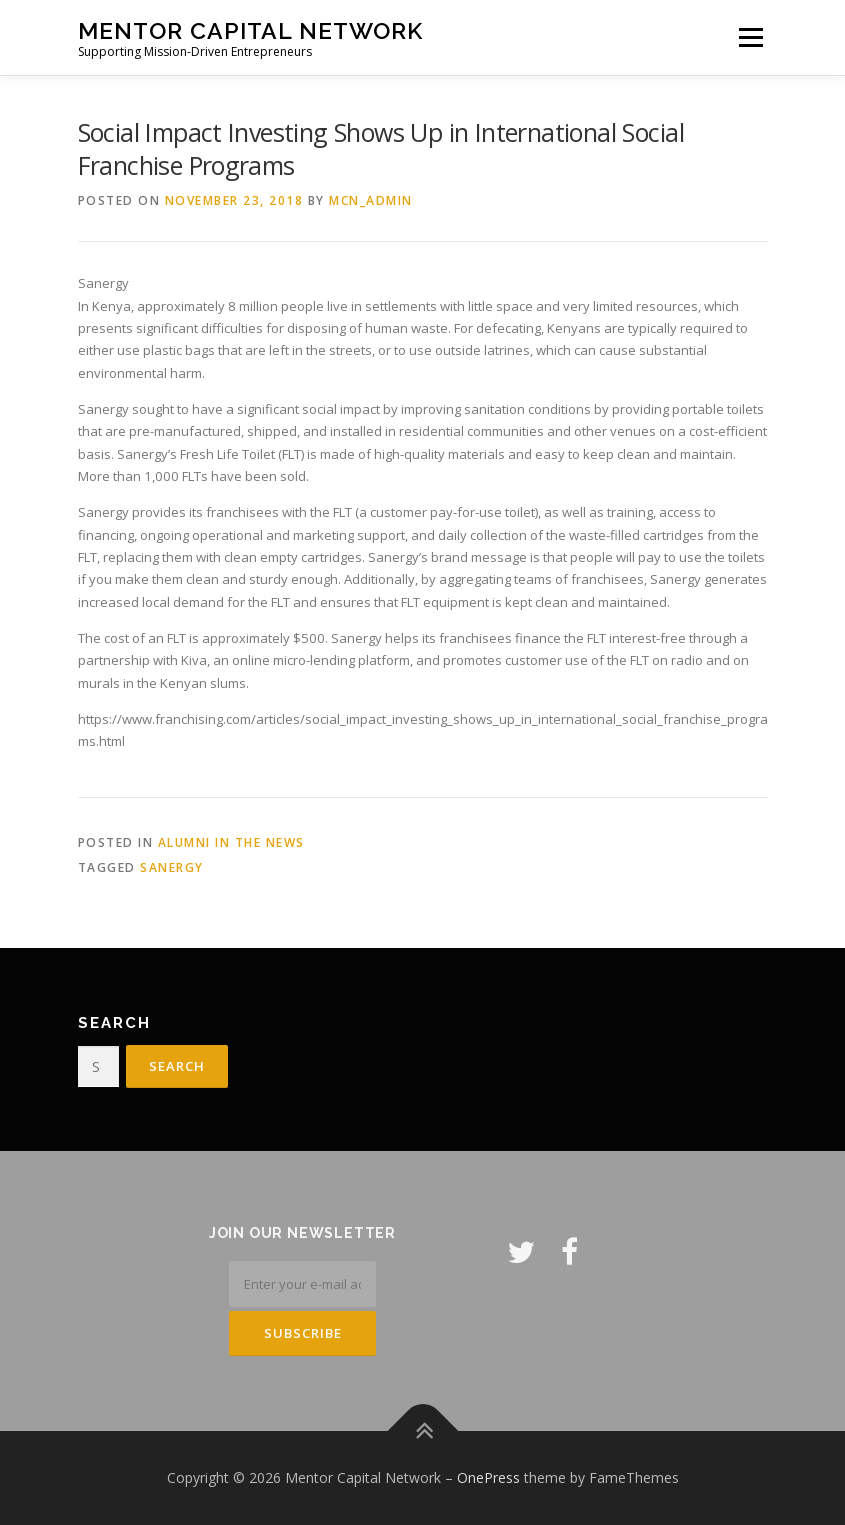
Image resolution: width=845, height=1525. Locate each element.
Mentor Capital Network (250, 30)
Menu (750, 37)
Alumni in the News (231, 842)
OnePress (488, 1477)
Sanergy (172, 867)
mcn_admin (371, 200)
